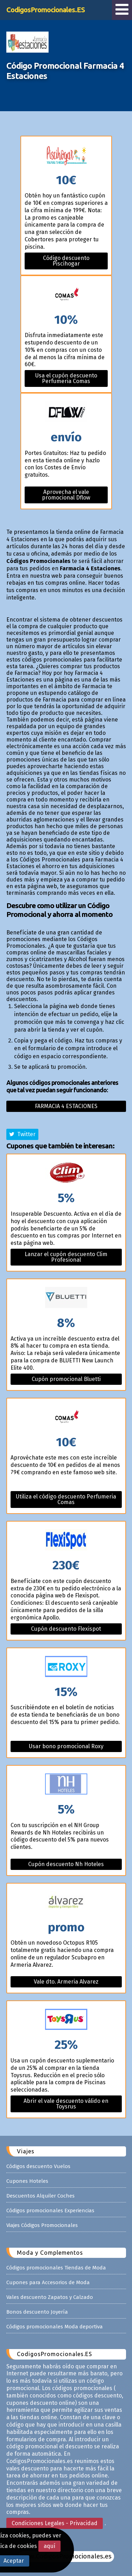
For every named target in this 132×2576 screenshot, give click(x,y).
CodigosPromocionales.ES (45, 10)
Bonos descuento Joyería (37, 2312)
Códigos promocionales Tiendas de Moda (56, 2268)
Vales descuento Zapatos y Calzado (49, 2297)
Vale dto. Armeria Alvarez (66, 1981)
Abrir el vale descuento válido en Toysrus (66, 2104)
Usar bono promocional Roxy (66, 1746)
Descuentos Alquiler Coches (40, 2196)
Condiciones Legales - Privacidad (55, 2523)
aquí (49, 2546)
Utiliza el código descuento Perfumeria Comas (66, 1499)
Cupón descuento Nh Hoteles (66, 1864)
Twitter (22, 1134)
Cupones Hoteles (27, 2181)
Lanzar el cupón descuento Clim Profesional (66, 1257)
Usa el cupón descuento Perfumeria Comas (66, 378)
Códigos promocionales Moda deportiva (54, 2326)
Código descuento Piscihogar (66, 261)
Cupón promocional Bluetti (66, 1379)
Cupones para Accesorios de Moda (48, 2282)
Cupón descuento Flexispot (66, 1628)
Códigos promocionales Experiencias (50, 2210)
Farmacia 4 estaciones (66, 1106)
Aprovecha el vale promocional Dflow (66, 495)
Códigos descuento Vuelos (38, 2166)
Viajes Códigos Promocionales (42, 2225)
